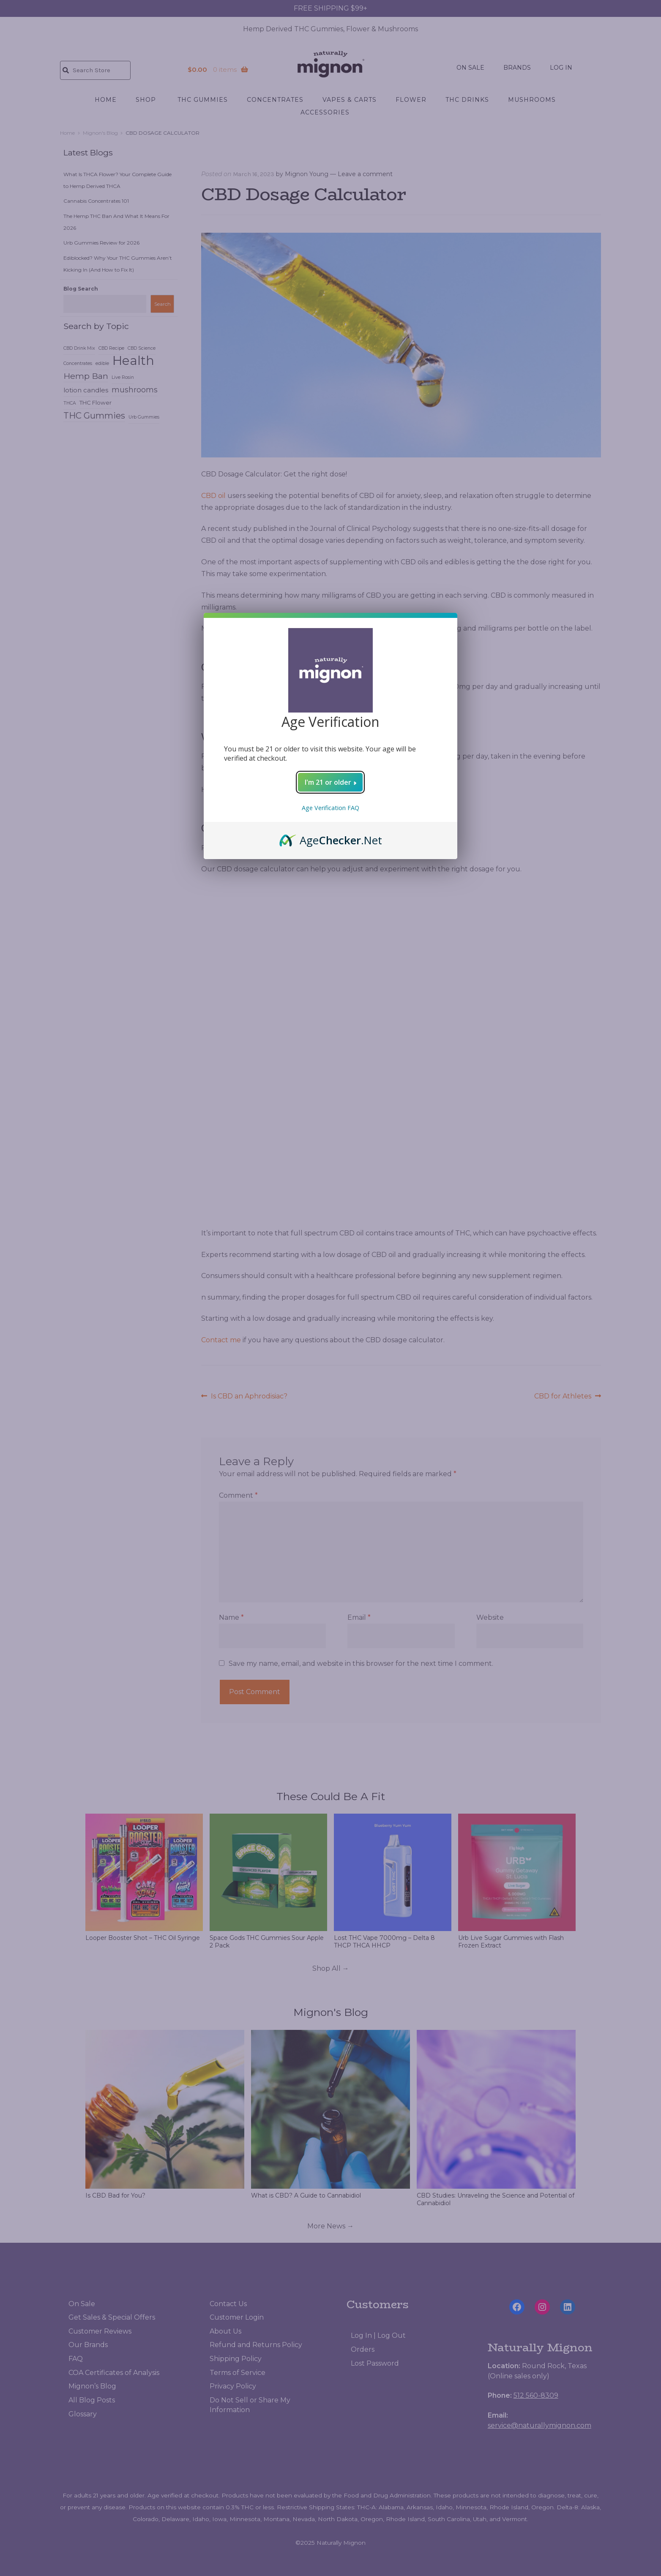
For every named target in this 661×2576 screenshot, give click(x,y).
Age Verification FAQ (330, 812)
